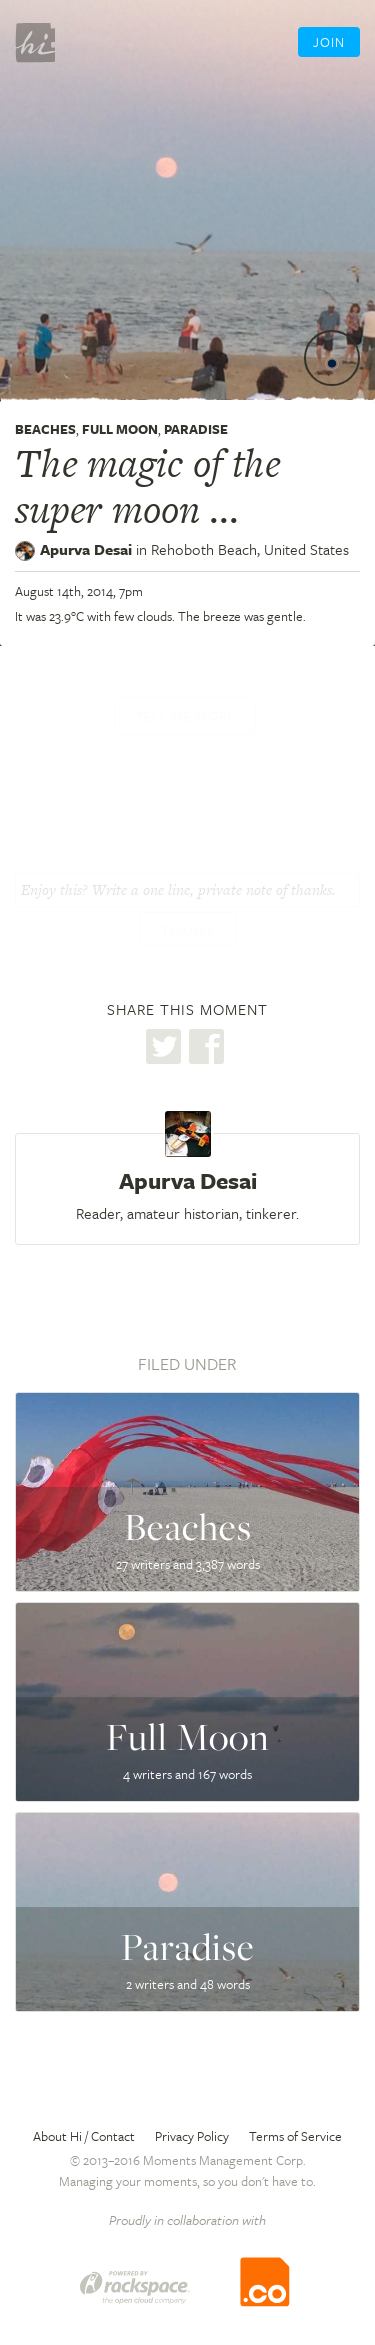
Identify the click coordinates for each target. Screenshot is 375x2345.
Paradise (196, 429)
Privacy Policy (192, 2136)
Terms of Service (295, 2136)
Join (329, 42)
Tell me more (185, 716)
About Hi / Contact (84, 2136)
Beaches (45, 429)
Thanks (188, 931)
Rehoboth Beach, (250, 549)
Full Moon (120, 429)
